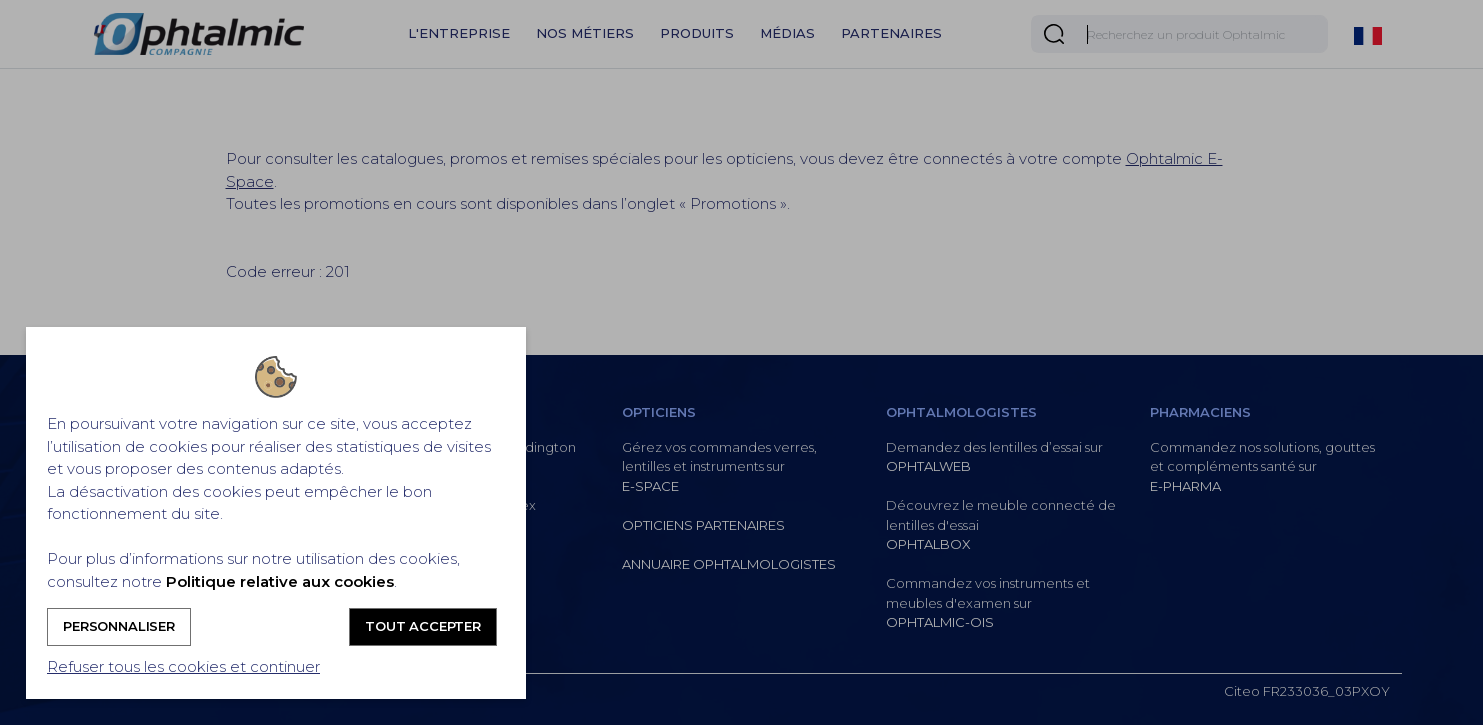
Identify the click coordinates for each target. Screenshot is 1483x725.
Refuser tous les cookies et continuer (183, 666)
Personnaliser (119, 626)
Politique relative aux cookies (280, 581)
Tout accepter (423, 626)
